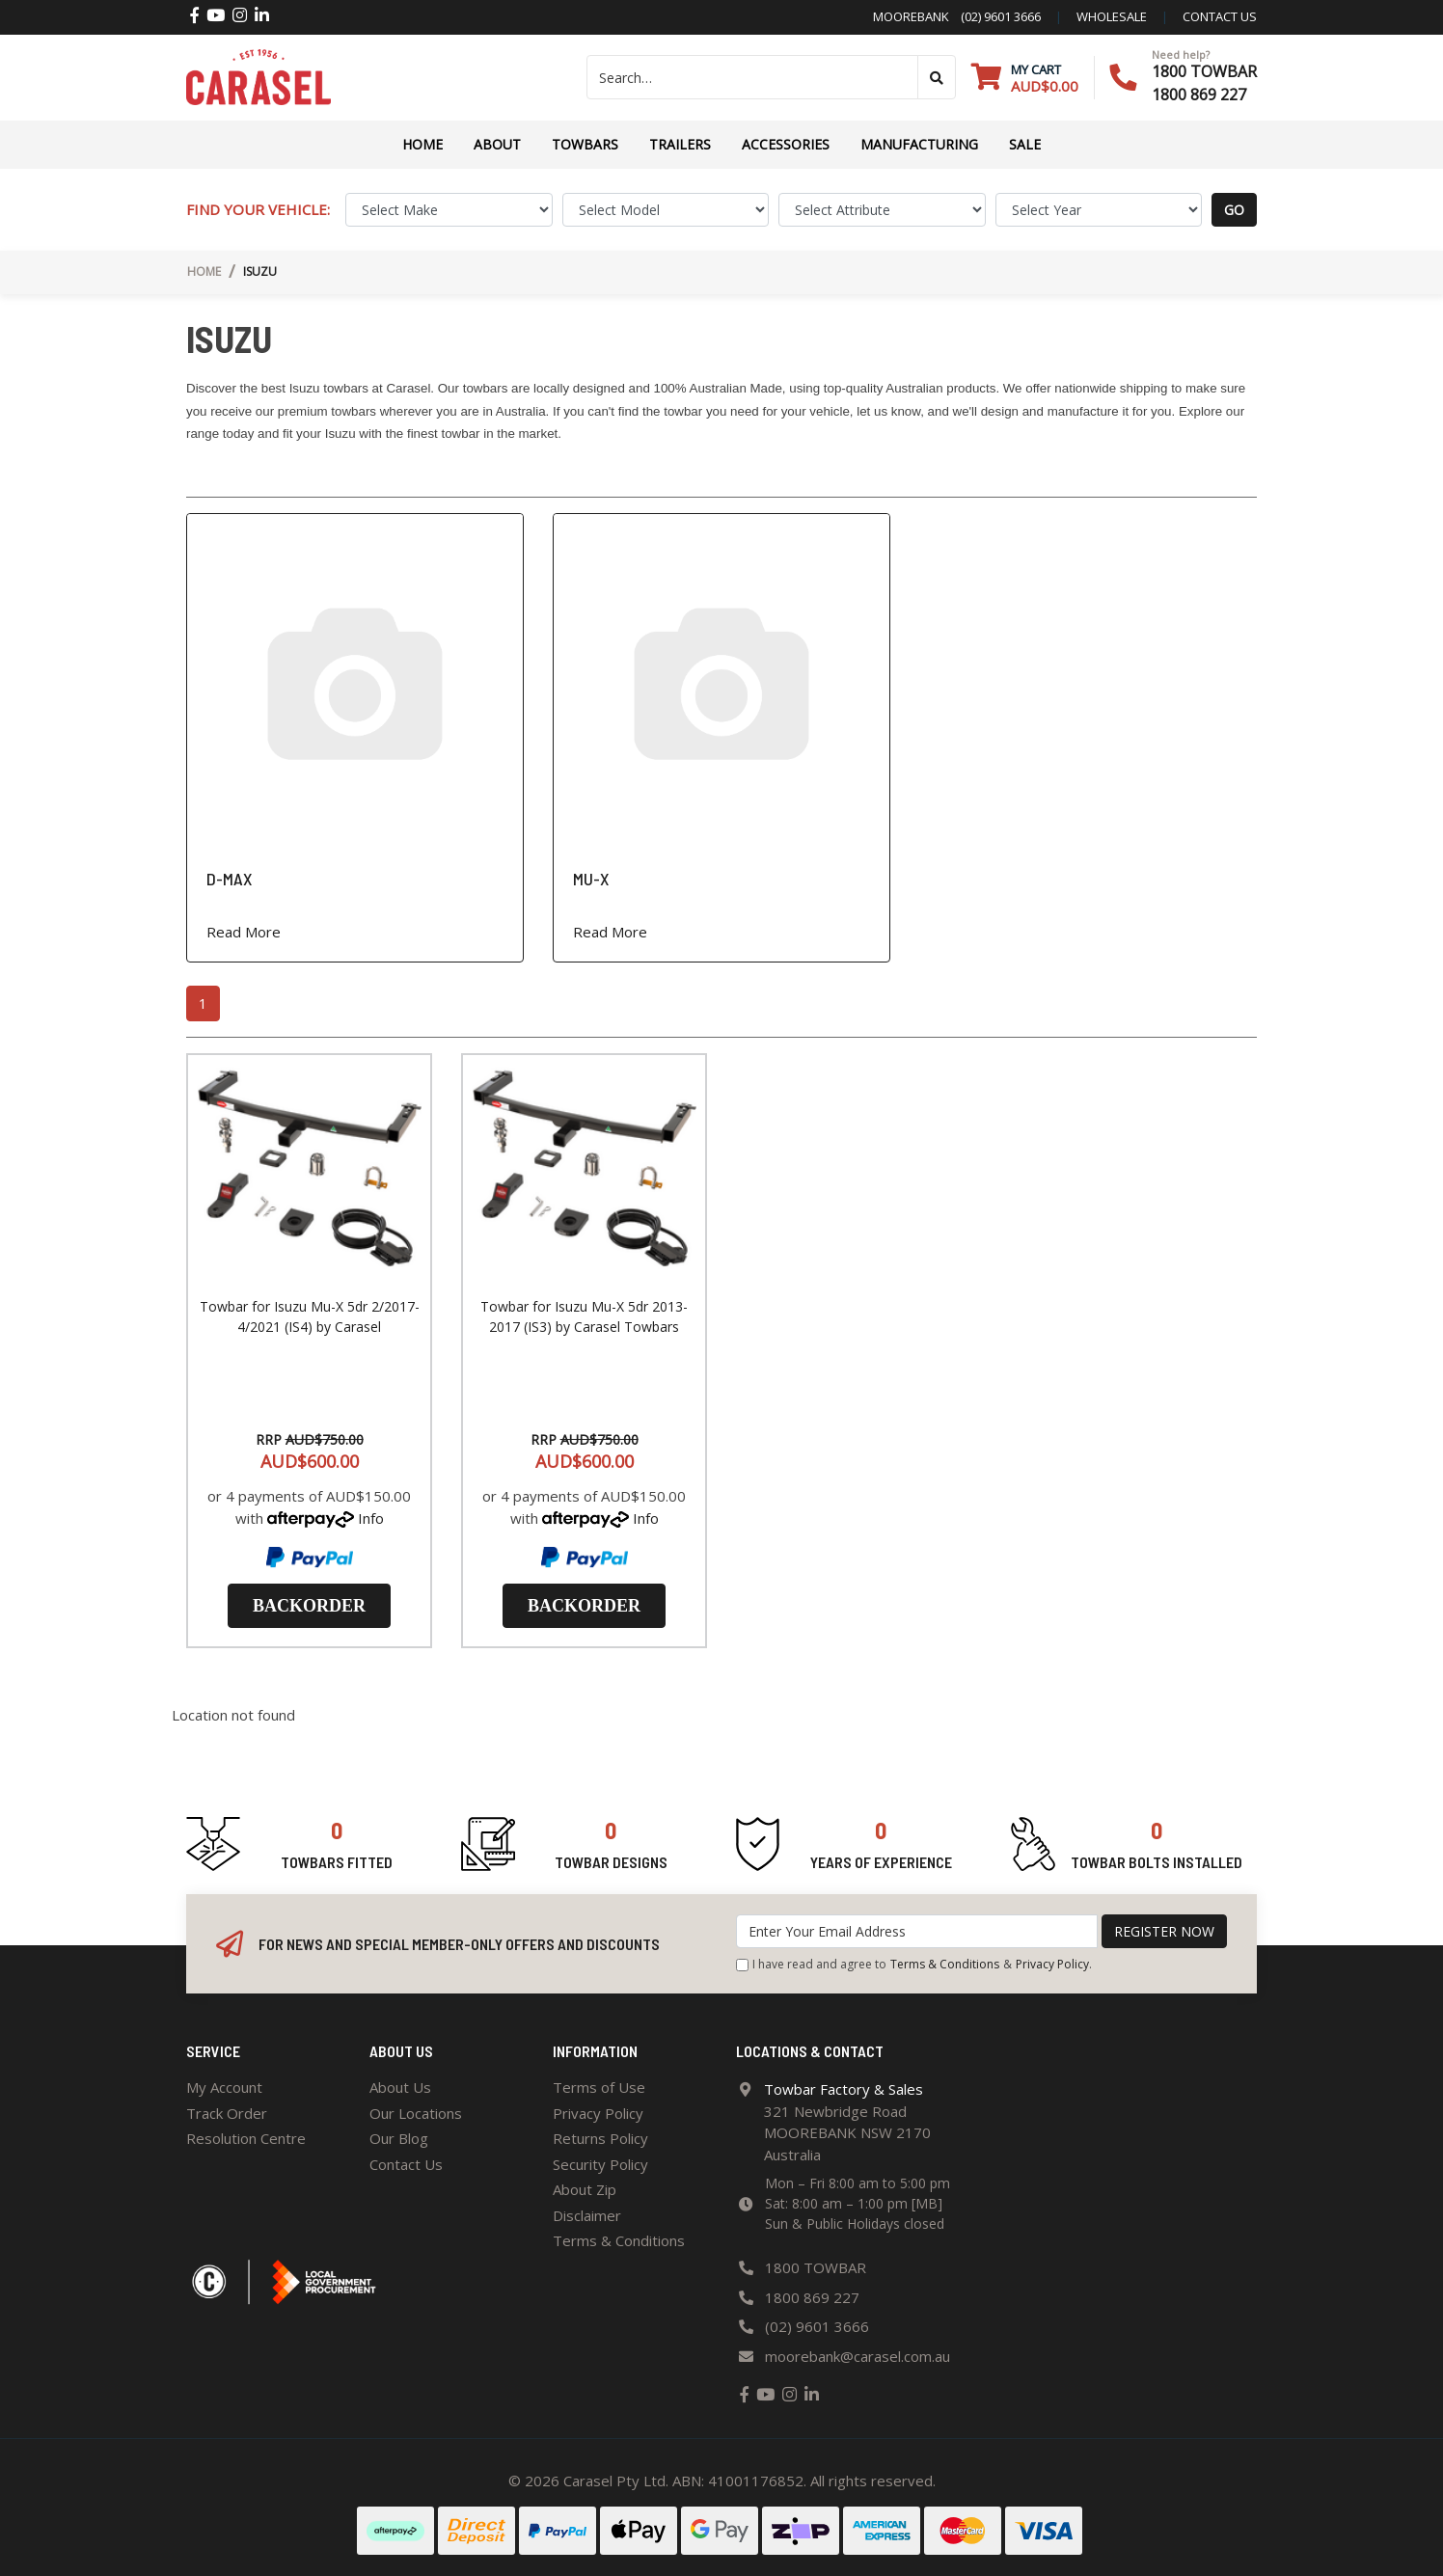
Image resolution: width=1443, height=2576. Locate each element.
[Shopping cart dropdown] (1024, 77)
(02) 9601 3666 (995, 16)
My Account (224, 2087)
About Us (400, 2087)
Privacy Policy (1052, 1964)
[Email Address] (917, 1931)
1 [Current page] (203, 1003)
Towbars (585, 144)
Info (371, 1518)
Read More (243, 931)
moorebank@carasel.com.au (857, 2356)
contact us (1220, 16)
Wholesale (1111, 16)
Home (422, 144)
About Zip (584, 2189)
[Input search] (752, 77)
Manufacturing (919, 144)
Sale (1025, 144)
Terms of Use (599, 2087)
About (497, 144)
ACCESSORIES (786, 144)
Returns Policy (600, 2138)
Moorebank (911, 16)
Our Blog (398, 2138)
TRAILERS (680, 144)
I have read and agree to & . (914, 1964)
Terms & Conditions (944, 1964)
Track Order (226, 2113)
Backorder (309, 1605)
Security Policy (600, 2164)
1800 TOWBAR (1204, 71)
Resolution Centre (246, 2138)
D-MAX (229, 878)
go (1234, 210)
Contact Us (406, 2164)
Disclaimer (587, 2215)
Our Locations (415, 2113)
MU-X (591, 878)
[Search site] (936, 77)
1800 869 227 (1199, 94)
